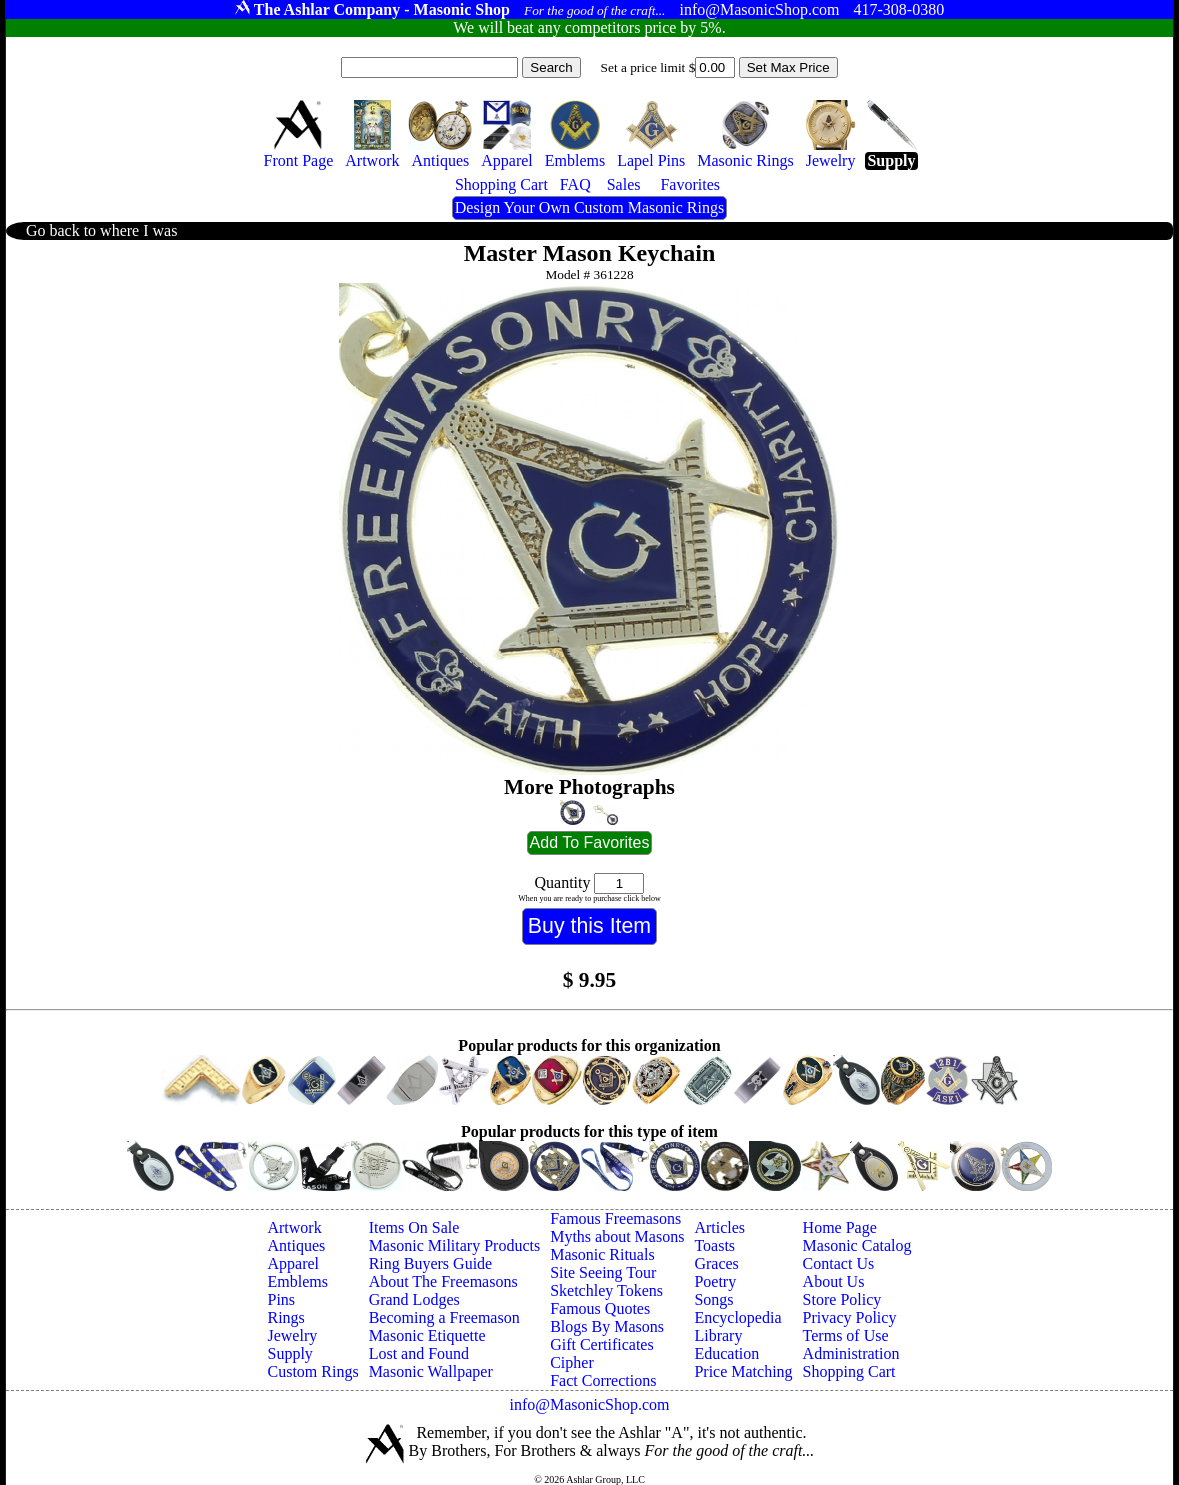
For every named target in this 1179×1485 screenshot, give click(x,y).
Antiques (296, 1245)
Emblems (297, 1281)
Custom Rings (312, 1371)
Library (718, 1335)
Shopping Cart (849, 1371)
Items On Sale (414, 1227)
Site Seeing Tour (603, 1272)
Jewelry (292, 1335)
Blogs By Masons (607, 1326)
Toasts (714, 1245)
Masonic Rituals (602, 1254)
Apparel (293, 1263)
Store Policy (842, 1299)
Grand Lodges (414, 1299)
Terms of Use (846, 1335)
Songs (713, 1299)
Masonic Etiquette (427, 1335)
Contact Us (839, 1263)
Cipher (572, 1362)
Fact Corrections (603, 1380)
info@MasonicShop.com (589, 1404)
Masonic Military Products (455, 1245)
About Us (834, 1281)
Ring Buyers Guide (431, 1263)
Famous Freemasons (615, 1218)
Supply (289, 1353)
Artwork (294, 1227)
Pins (281, 1299)
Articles (719, 1227)
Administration (851, 1353)
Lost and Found (419, 1353)
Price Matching (743, 1371)
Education (726, 1353)
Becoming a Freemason (444, 1317)
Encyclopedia (737, 1317)
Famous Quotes (600, 1308)
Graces (716, 1263)
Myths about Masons (617, 1236)
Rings (285, 1317)
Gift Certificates (602, 1344)
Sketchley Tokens (606, 1290)
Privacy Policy (850, 1317)
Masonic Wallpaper (431, 1371)
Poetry (715, 1281)
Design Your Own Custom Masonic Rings (589, 207)
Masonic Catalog (857, 1245)
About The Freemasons (443, 1281)
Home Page (840, 1227)
